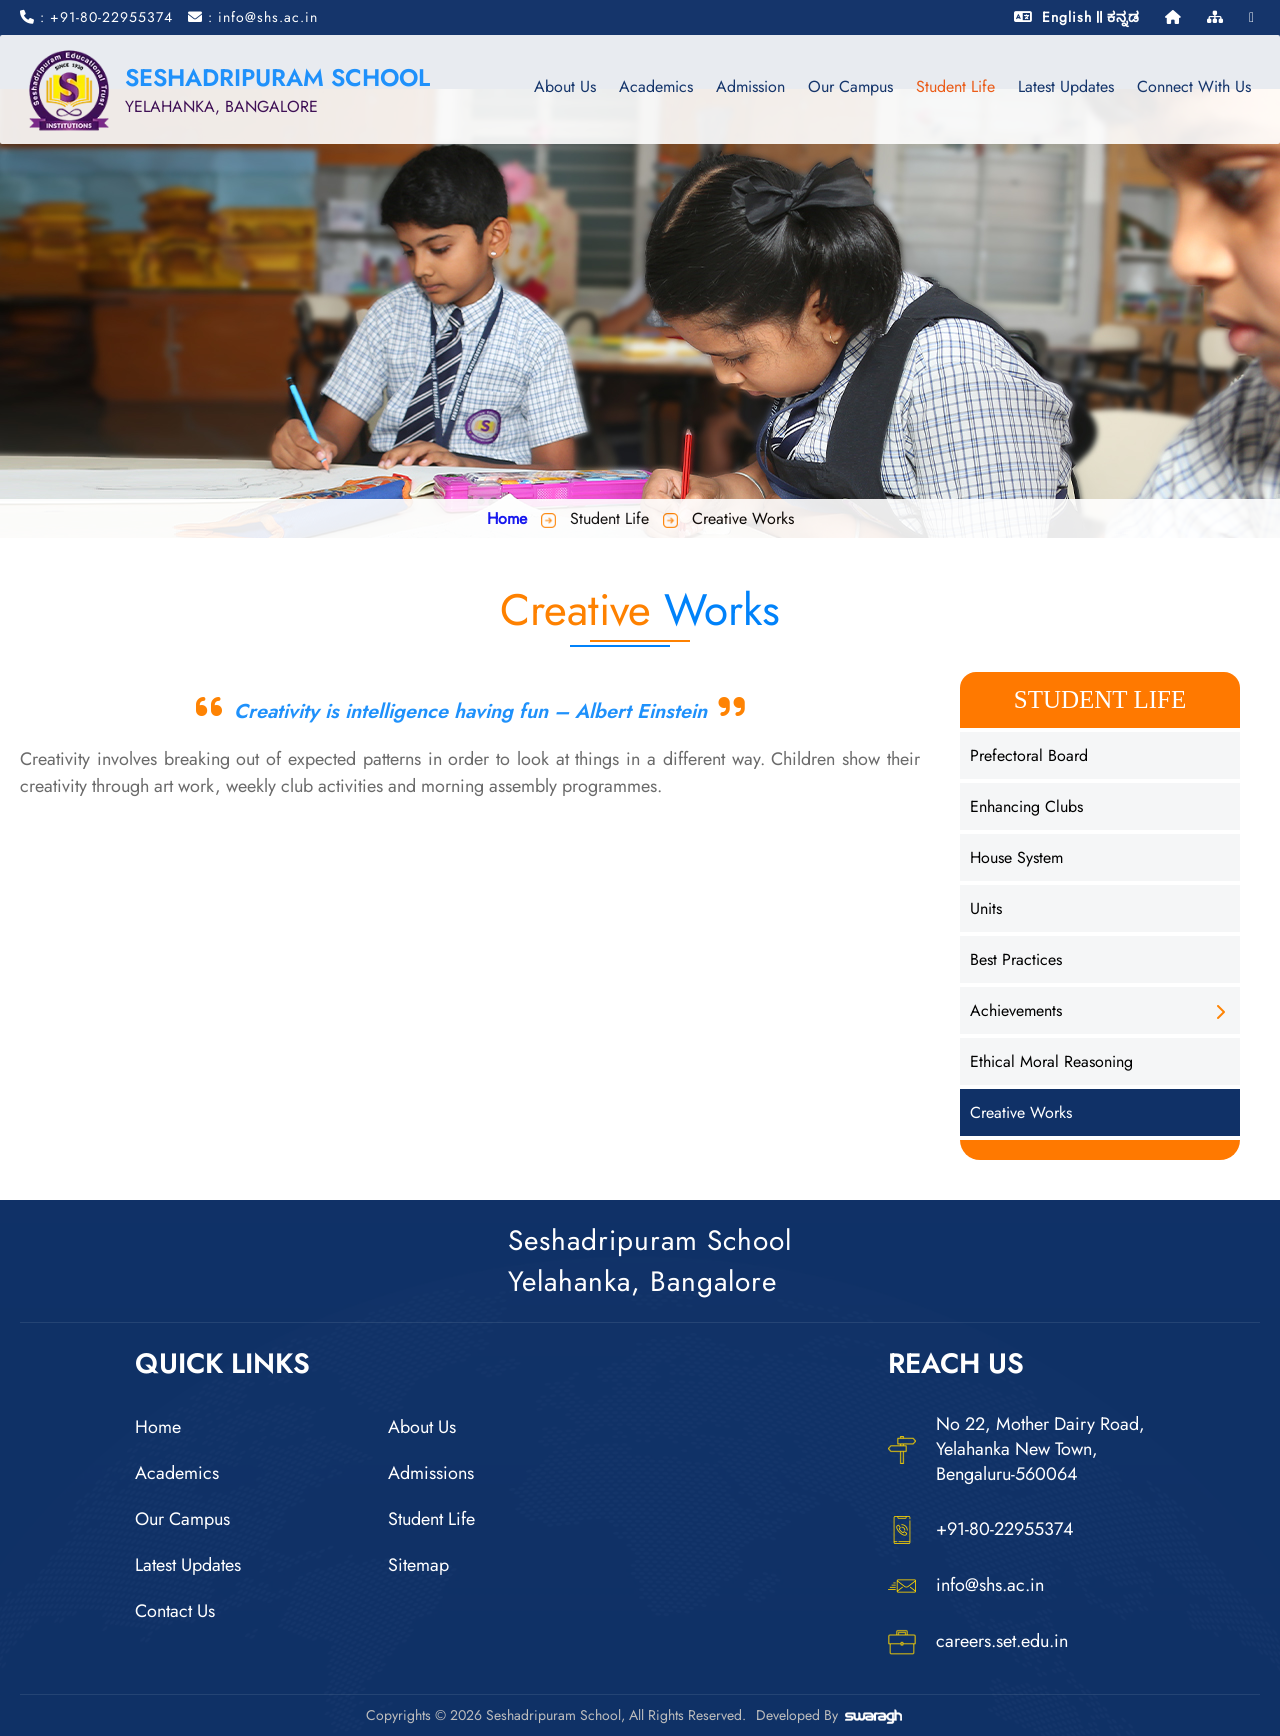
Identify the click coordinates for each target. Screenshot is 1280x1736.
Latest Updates (1065, 86)
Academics (655, 86)
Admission (749, 86)
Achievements (1016, 1010)
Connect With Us (1193, 86)
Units (986, 908)
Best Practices (1016, 959)
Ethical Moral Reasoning (1051, 1061)
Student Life (954, 86)
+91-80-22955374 (981, 1530)
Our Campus (849, 86)
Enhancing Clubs (1026, 806)
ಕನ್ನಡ (1123, 17)
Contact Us (175, 1611)
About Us (564, 86)
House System (1016, 857)
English (1067, 17)
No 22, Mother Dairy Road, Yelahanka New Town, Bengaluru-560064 (1016, 1449)
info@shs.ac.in (966, 1586)
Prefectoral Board (1029, 755)
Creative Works (1021, 1112)
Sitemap (418, 1565)
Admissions (431, 1473)
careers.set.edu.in (978, 1642)
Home (507, 518)
